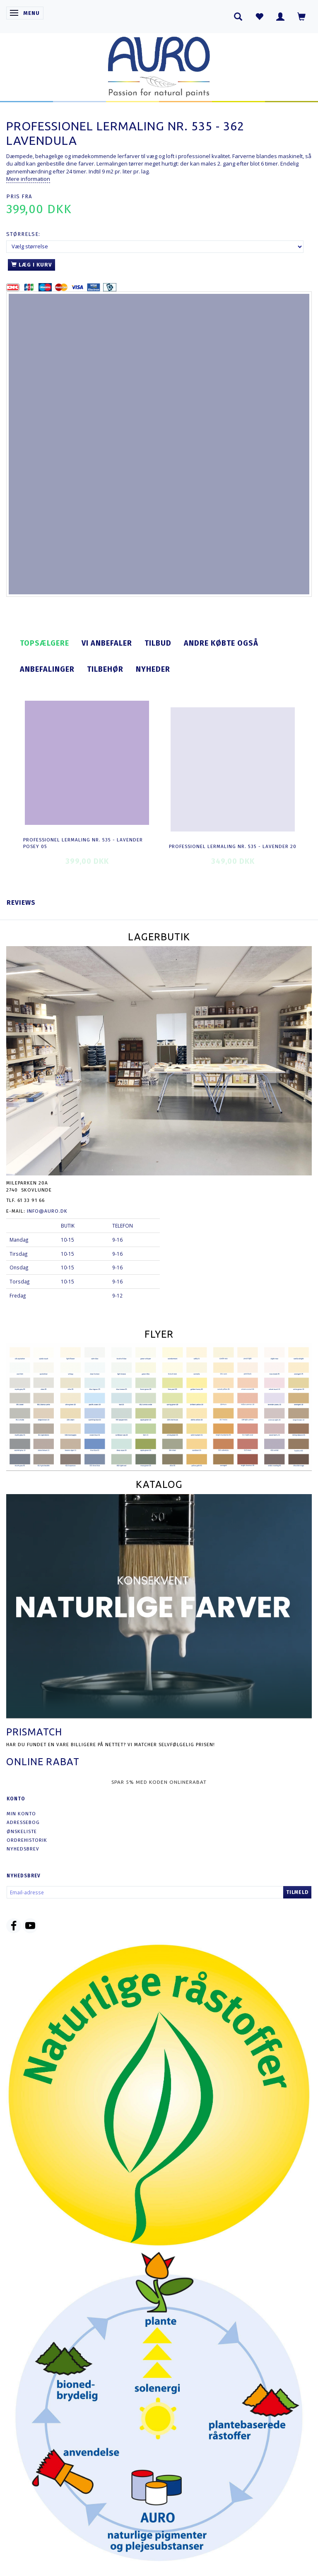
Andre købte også (221, 643)
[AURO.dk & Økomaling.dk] (159, 64)
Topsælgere (44, 643)
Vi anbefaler (107, 643)
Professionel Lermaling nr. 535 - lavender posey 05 (83, 843)
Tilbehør (105, 669)
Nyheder (153, 669)
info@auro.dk (47, 1211)
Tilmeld (297, 1892)
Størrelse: (23, 234)
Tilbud (158, 643)
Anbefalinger (47, 669)
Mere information (28, 179)
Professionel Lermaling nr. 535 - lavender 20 (232, 846)
